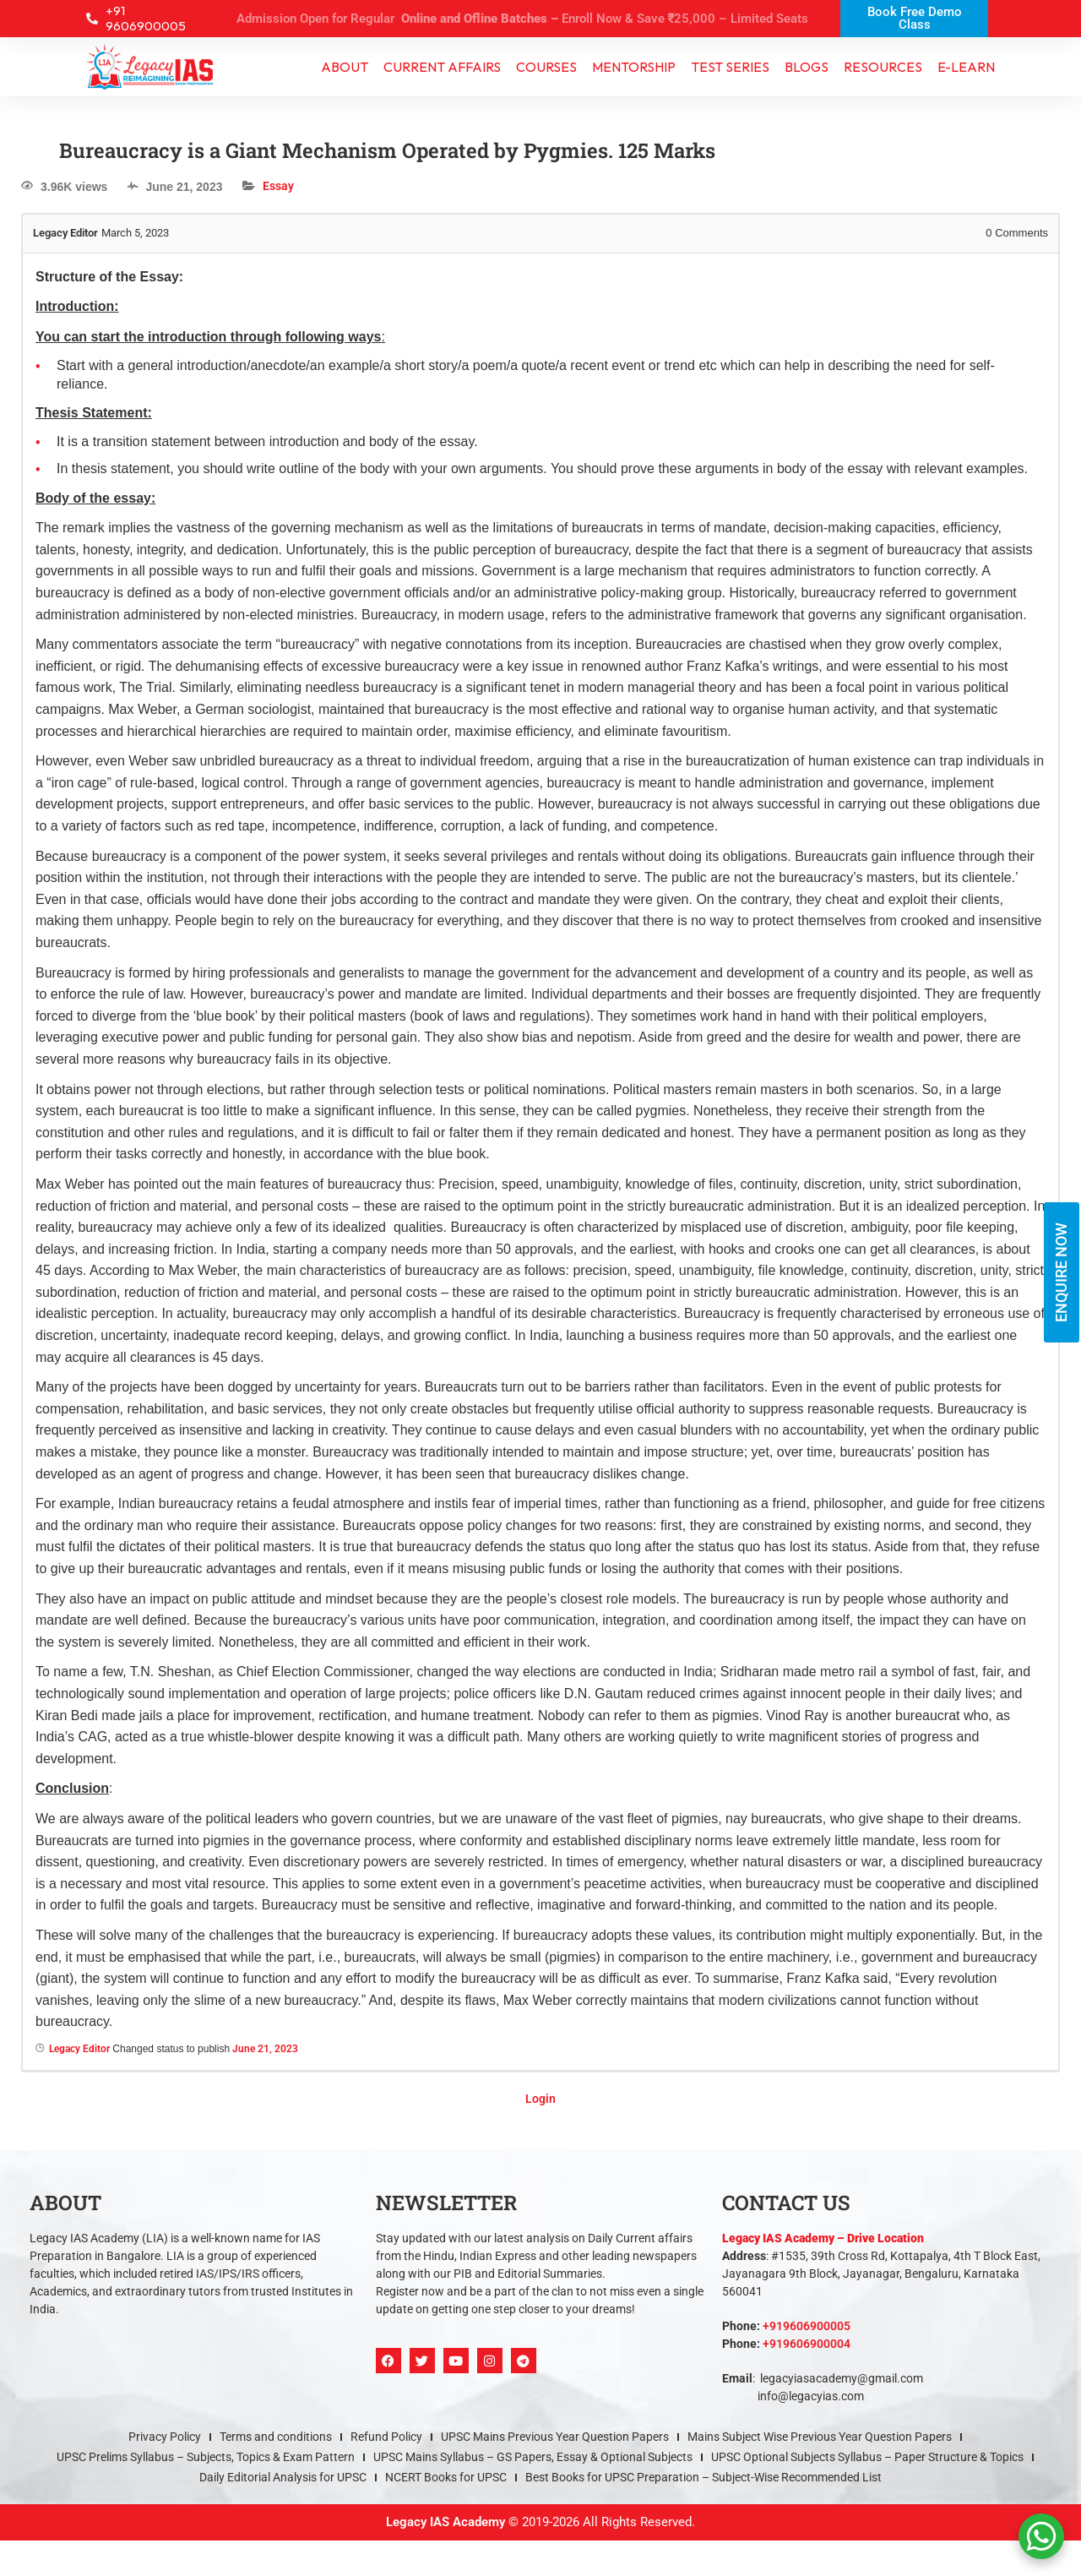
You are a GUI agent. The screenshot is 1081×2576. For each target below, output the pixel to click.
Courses (546, 68)
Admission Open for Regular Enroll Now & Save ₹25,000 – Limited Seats (522, 19)
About (344, 68)
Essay (278, 188)
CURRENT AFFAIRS (442, 68)
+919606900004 (806, 2346)
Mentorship (634, 68)
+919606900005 (806, 2328)
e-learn (966, 68)
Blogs (806, 68)
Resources (883, 68)
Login (540, 2100)
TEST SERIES (730, 68)
